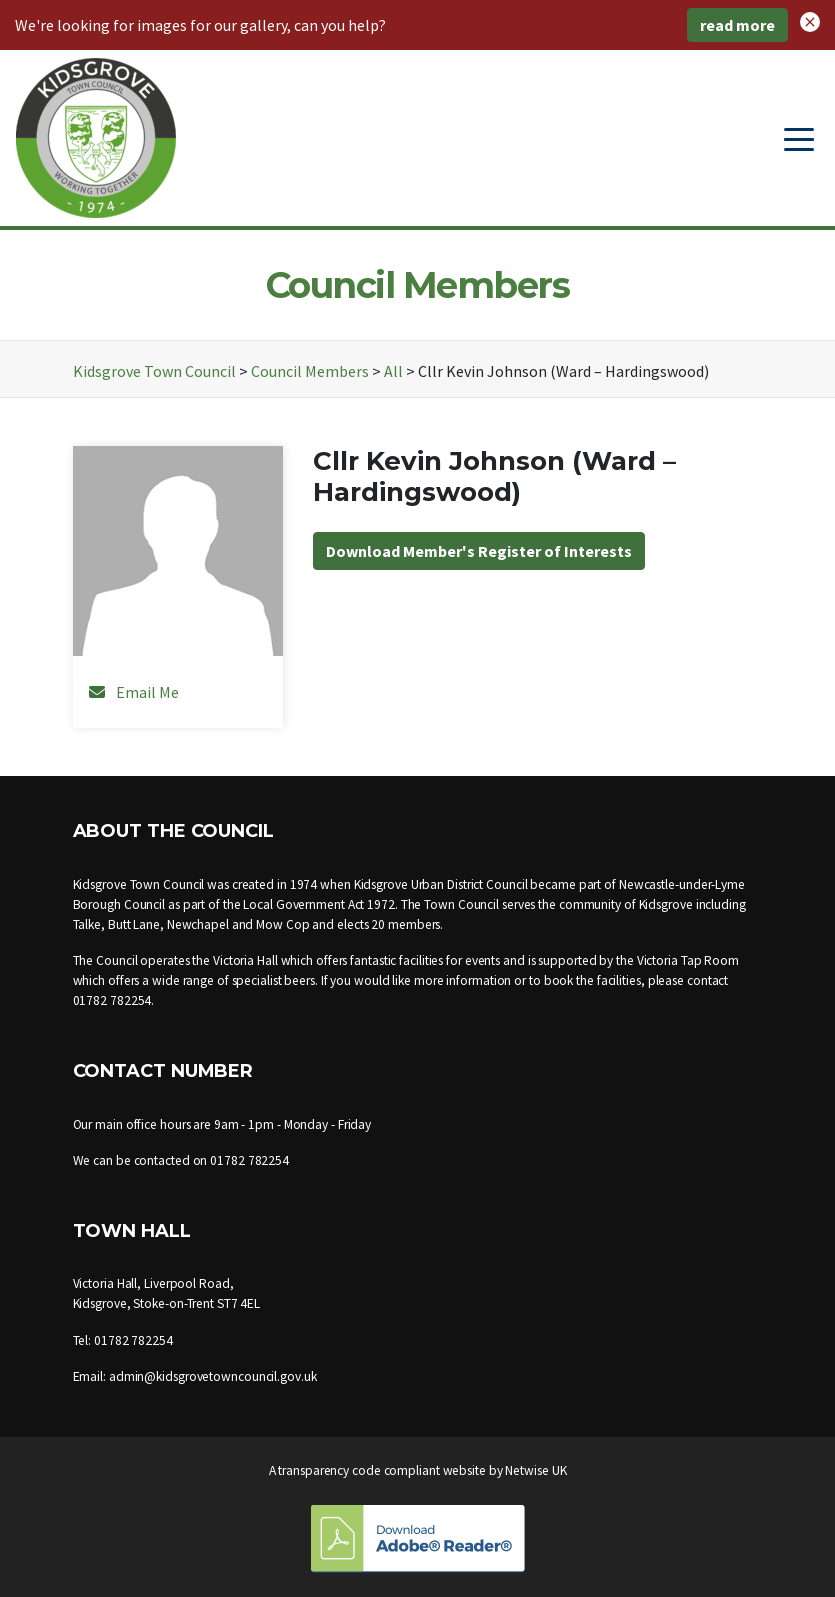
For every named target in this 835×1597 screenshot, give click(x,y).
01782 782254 (112, 1000)
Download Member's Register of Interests (479, 551)
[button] (810, 20)
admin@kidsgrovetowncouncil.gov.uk (213, 1376)
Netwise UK (535, 1470)
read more (737, 25)
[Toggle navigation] (799, 138)
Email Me (147, 692)
